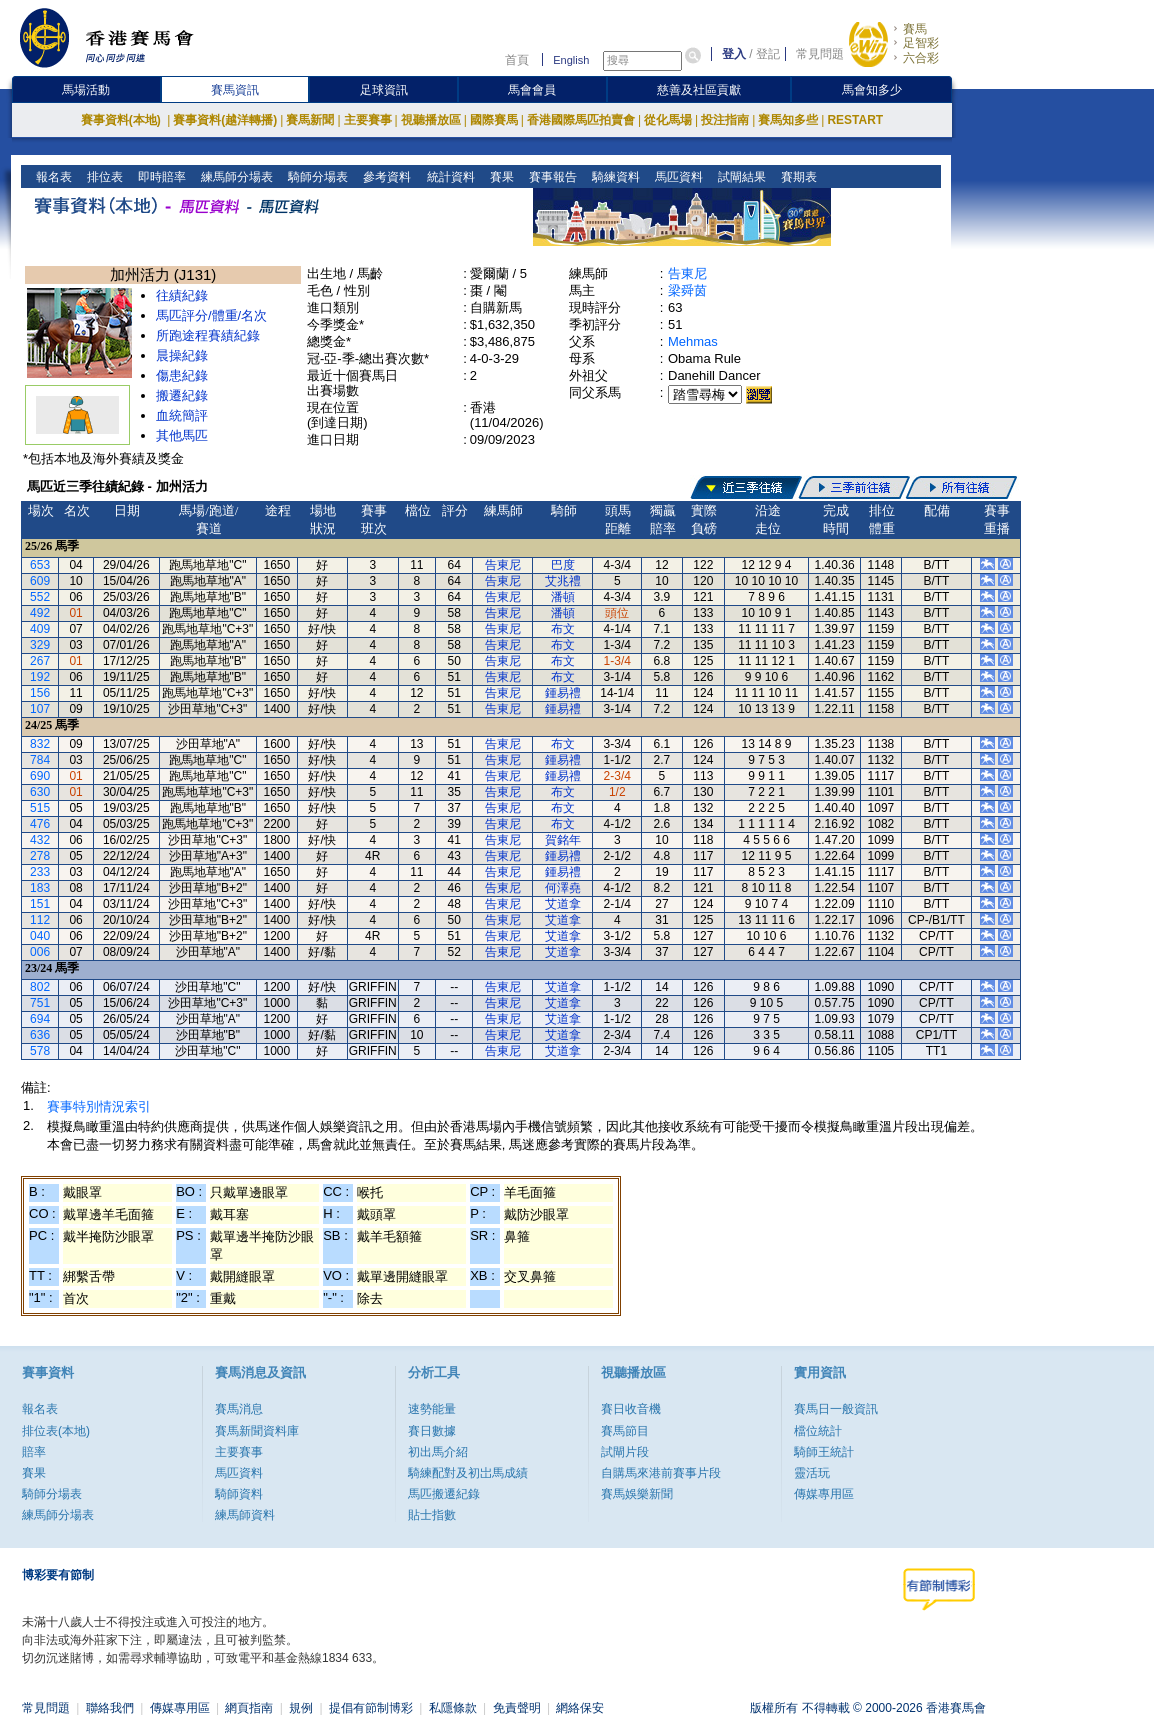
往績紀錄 (182, 295)
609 (40, 581)
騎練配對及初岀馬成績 (468, 1473)
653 (40, 565)
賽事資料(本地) (122, 120)
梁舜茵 (687, 290)
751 (40, 1003)
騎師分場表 (316, 177)
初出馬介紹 (438, 1452)
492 (40, 613)
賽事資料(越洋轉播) (225, 120)
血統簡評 (182, 415)
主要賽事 (368, 120)
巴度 (563, 565)
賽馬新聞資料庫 (257, 1431)
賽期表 (796, 177)
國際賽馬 (494, 120)
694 (40, 1019)
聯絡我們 (110, 1708)
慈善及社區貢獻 (699, 90)
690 (40, 776)
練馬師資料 (245, 1515)
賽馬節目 (625, 1431)
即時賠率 (160, 177)
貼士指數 (432, 1515)
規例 (301, 1708)
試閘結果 (739, 177)
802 (40, 987)
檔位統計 (818, 1431)
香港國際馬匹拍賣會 (581, 120)
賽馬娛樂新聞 (637, 1494)
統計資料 (448, 177)
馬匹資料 (676, 177)
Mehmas (693, 341)
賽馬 (915, 29)
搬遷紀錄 (182, 395)
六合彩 (921, 58)
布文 (563, 629)
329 (40, 645)
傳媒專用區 (824, 1494)
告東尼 (687, 273)
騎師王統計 (824, 1452)
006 (40, 952)
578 (40, 1051)
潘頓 (563, 597)
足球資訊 (384, 90)
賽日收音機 (631, 1409)
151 (40, 904)
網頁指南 (249, 1708)
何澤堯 (563, 888)
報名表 (52, 177)
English (571, 60)
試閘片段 (625, 1452)
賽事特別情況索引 (99, 1106)
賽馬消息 (239, 1409)
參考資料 (385, 177)
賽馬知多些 (788, 120)
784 (40, 760)
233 (40, 872)
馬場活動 (86, 90)
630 (40, 792)
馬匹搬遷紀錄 (444, 1494)
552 (40, 597)
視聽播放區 (431, 120)
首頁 (517, 60)
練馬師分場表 (235, 177)
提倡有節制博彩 (371, 1708)
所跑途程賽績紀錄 (208, 335)
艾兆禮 (563, 581)
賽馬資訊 (235, 90)
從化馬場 (668, 120)
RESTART (855, 120)
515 (40, 808)
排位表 (103, 177)
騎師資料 (239, 1494)
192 (40, 677)
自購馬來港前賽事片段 (661, 1473)
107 (40, 709)
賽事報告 (550, 177)
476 (40, 824)
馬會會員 (532, 90)
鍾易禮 (563, 693)
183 (40, 888)
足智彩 (921, 43)
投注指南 (725, 120)
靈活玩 (812, 1473)
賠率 (34, 1452)
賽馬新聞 (310, 120)
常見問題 (820, 54)
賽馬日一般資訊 (836, 1409)
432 (40, 840)
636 (40, 1035)
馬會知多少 (872, 90)
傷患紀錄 (182, 375)
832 (40, 744)
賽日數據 (432, 1431)
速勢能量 (432, 1409)
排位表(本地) (56, 1431)
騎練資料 (613, 177)
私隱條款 (453, 1708)
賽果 (499, 177)
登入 (734, 54)
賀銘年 (563, 840)
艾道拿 (563, 904)
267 (40, 661)
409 (40, 629)
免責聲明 (517, 1708)
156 (40, 693)
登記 (768, 54)
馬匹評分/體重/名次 (211, 315)
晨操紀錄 (182, 355)
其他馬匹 (182, 435)
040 (40, 936)
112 (40, 920)
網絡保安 (580, 1708)
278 (40, 856)
